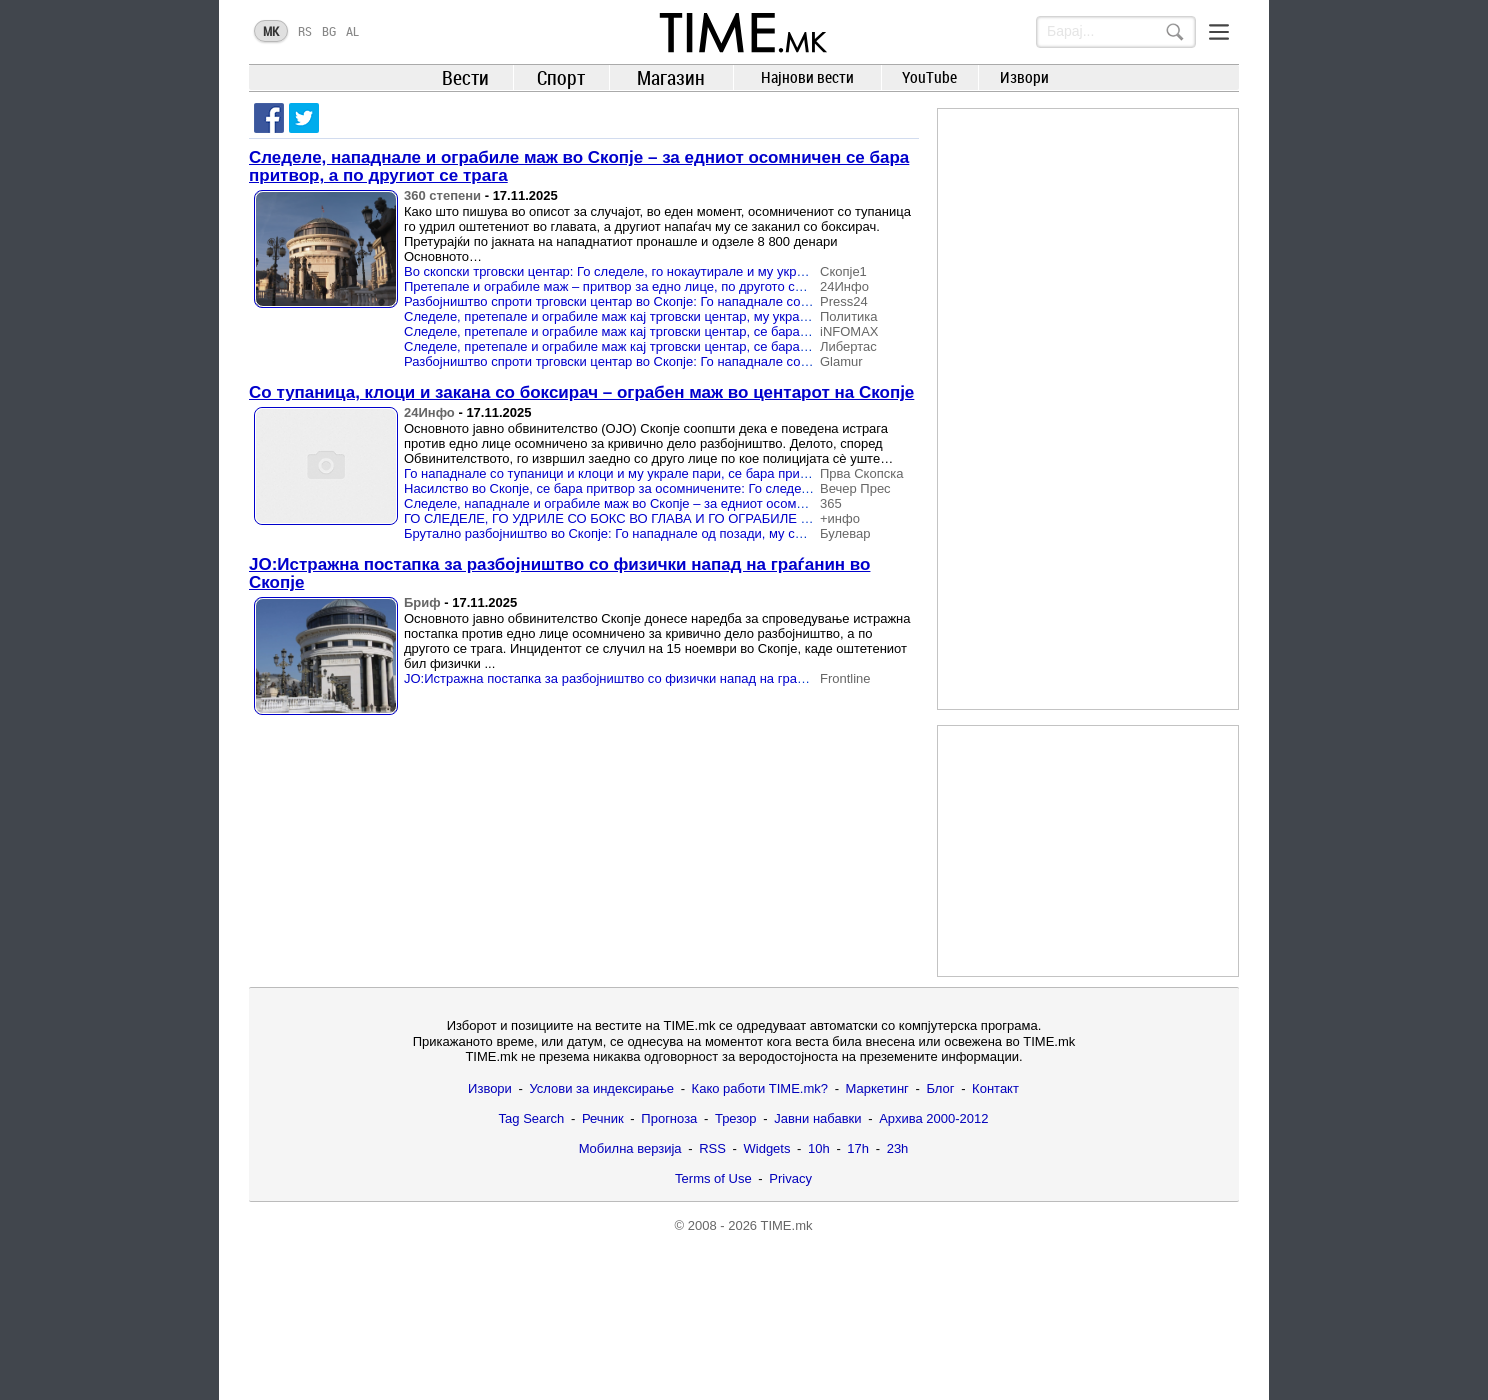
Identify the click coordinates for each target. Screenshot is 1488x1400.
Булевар (845, 533)
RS (305, 31)
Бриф (422, 602)
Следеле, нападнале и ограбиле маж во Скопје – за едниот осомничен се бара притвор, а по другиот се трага (579, 166)
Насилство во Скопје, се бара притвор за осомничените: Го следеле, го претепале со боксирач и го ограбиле (734, 488)
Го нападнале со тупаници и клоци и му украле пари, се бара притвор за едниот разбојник (677, 473)
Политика (849, 316)
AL (352, 31)
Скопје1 (843, 271)
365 (831, 503)
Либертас (848, 346)
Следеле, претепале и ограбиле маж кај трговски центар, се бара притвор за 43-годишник (676, 331)
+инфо (840, 518)
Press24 (844, 301)
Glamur (841, 361)
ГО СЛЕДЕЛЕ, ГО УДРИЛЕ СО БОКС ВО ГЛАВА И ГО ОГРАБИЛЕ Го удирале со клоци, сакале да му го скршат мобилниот (773, 518)
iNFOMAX (849, 331)
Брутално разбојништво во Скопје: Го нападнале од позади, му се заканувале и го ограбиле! (684, 533)
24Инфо (844, 286)
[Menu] (1219, 32)
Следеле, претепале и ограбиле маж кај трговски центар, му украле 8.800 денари (651, 316)
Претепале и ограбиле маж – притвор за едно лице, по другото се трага (621, 286)
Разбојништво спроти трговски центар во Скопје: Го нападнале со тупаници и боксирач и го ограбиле (709, 301)
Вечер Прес (855, 488)
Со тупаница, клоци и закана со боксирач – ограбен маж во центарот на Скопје (581, 392)
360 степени (442, 195)
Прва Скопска (861, 473)
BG (329, 31)
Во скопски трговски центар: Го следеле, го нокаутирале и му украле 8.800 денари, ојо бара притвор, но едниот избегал (766, 271)
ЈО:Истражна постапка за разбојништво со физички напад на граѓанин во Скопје (559, 573)
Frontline (845, 678)
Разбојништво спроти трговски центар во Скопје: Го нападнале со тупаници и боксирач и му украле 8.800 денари (746, 361)
